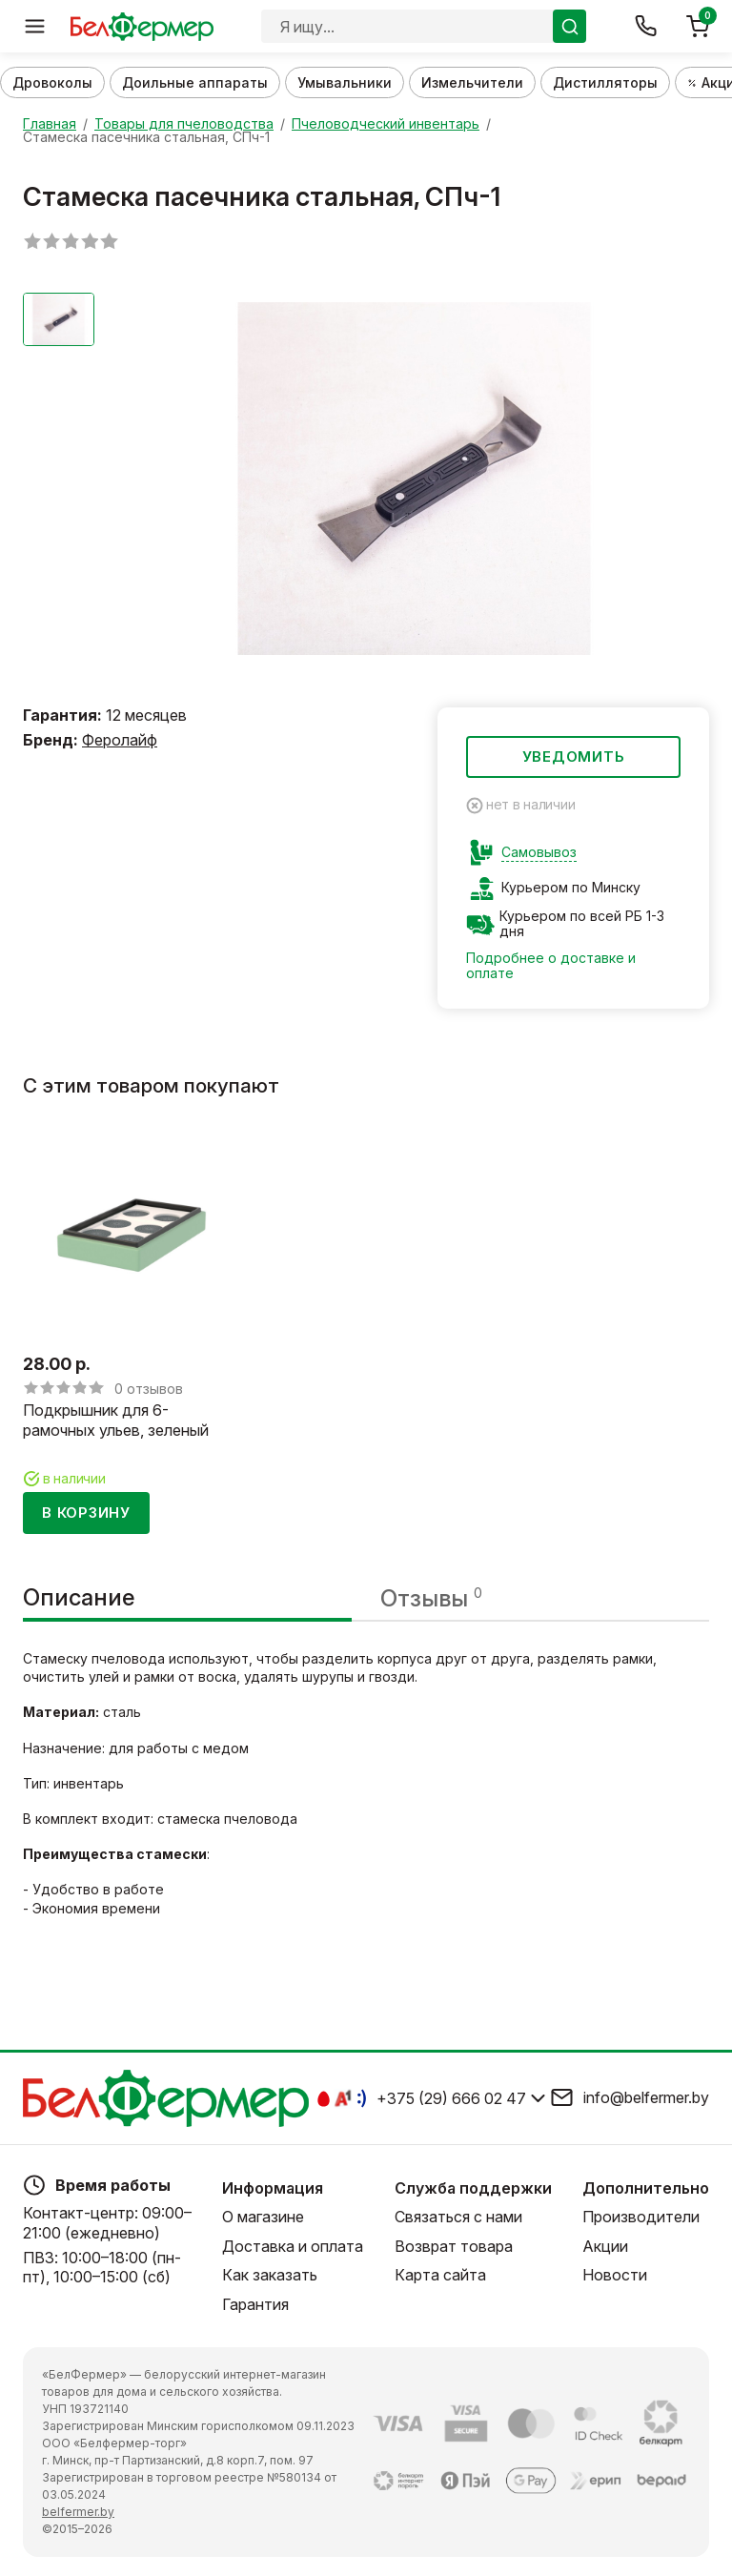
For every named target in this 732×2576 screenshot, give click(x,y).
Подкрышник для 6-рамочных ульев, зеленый (116, 1421)
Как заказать (269, 2274)
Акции (605, 2246)
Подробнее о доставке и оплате (551, 965)
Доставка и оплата (292, 2246)
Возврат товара (454, 2246)
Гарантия (255, 2304)
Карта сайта (440, 2274)
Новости (614, 2274)
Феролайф (119, 739)
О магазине (263, 2216)
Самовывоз (539, 852)
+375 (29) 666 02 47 (451, 2098)
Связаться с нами (458, 2216)
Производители (641, 2216)
